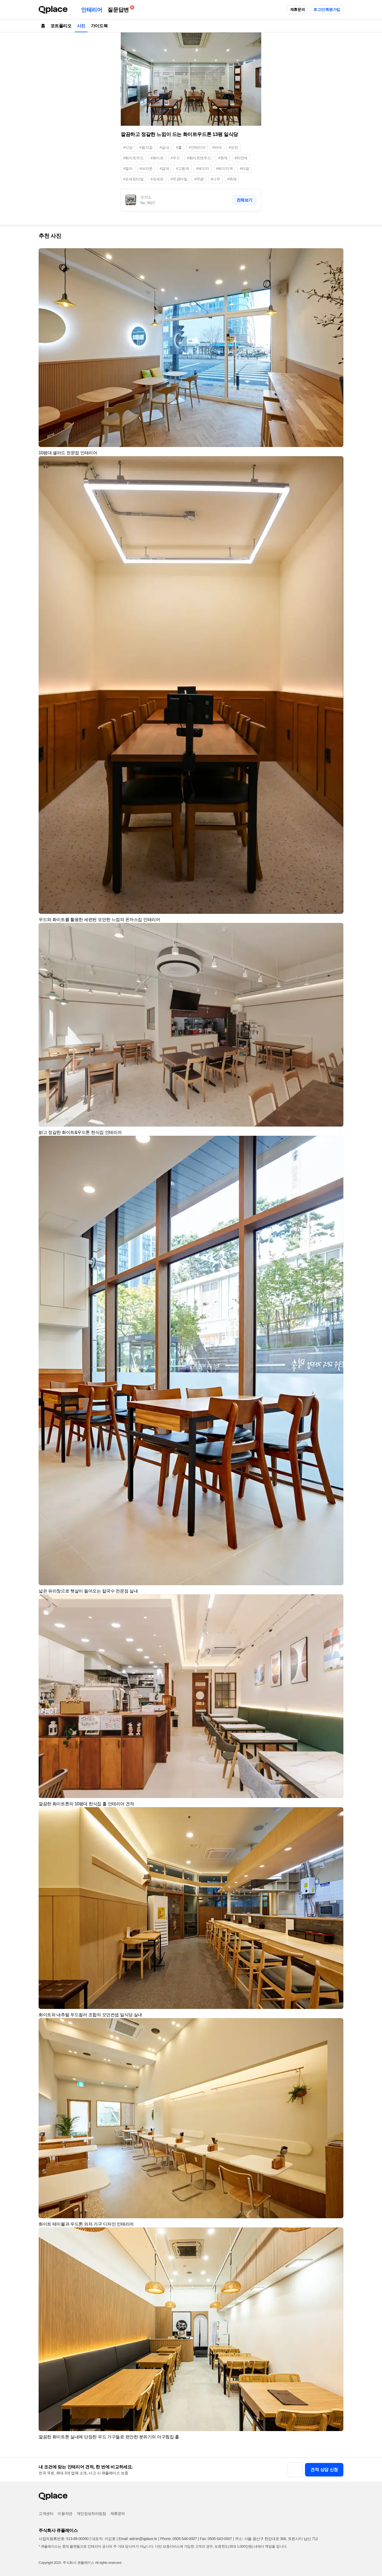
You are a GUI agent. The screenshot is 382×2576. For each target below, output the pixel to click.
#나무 (215, 179)
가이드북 (99, 26)
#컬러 (128, 168)
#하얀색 (240, 158)
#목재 (232, 179)
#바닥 (217, 147)
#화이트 (156, 158)
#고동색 (182, 168)
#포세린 (156, 179)
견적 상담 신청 (324, 2469)
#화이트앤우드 (199, 158)
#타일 (244, 168)
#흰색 (222, 158)
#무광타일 (179, 179)
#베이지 (202, 168)
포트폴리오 (61, 26)
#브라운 (146, 168)
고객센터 (46, 2513)
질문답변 (119, 8)
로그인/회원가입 (326, 9)
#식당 (128, 147)
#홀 (179, 147)
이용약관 (65, 2513)
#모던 (233, 147)
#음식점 (146, 147)
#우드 (175, 158)
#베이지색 (224, 168)
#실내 (164, 147)
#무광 (199, 179)
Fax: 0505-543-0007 (216, 2539)
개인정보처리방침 (91, 2513)
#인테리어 (197, 147)
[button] (337, 254)
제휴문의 (297, 9)
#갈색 (164, 168)
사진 (81, 26)
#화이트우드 (133, 158)
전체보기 (244, 200)
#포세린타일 (133, 179)
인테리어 (91, 10)
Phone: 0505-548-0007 (178, 2539)
